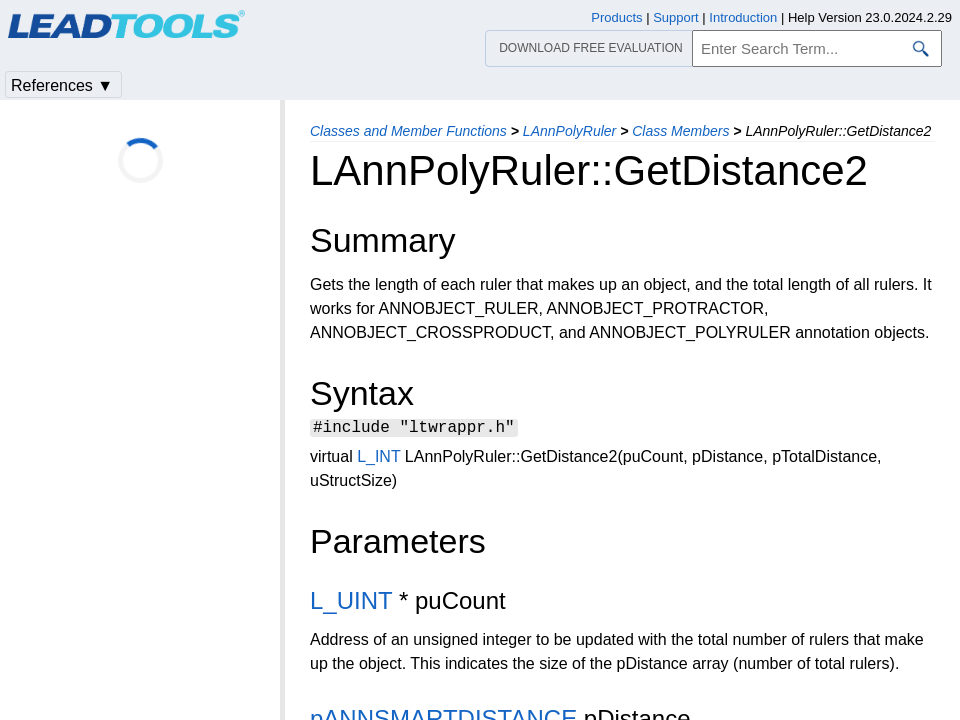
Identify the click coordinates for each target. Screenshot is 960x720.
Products (616, 17)
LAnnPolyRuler (569, 131)
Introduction (743, 17)
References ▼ (62, 85)
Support (676, 17)
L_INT (378, 459)
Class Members (680, 131)
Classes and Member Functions (408, 131)
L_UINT (351, 603)
